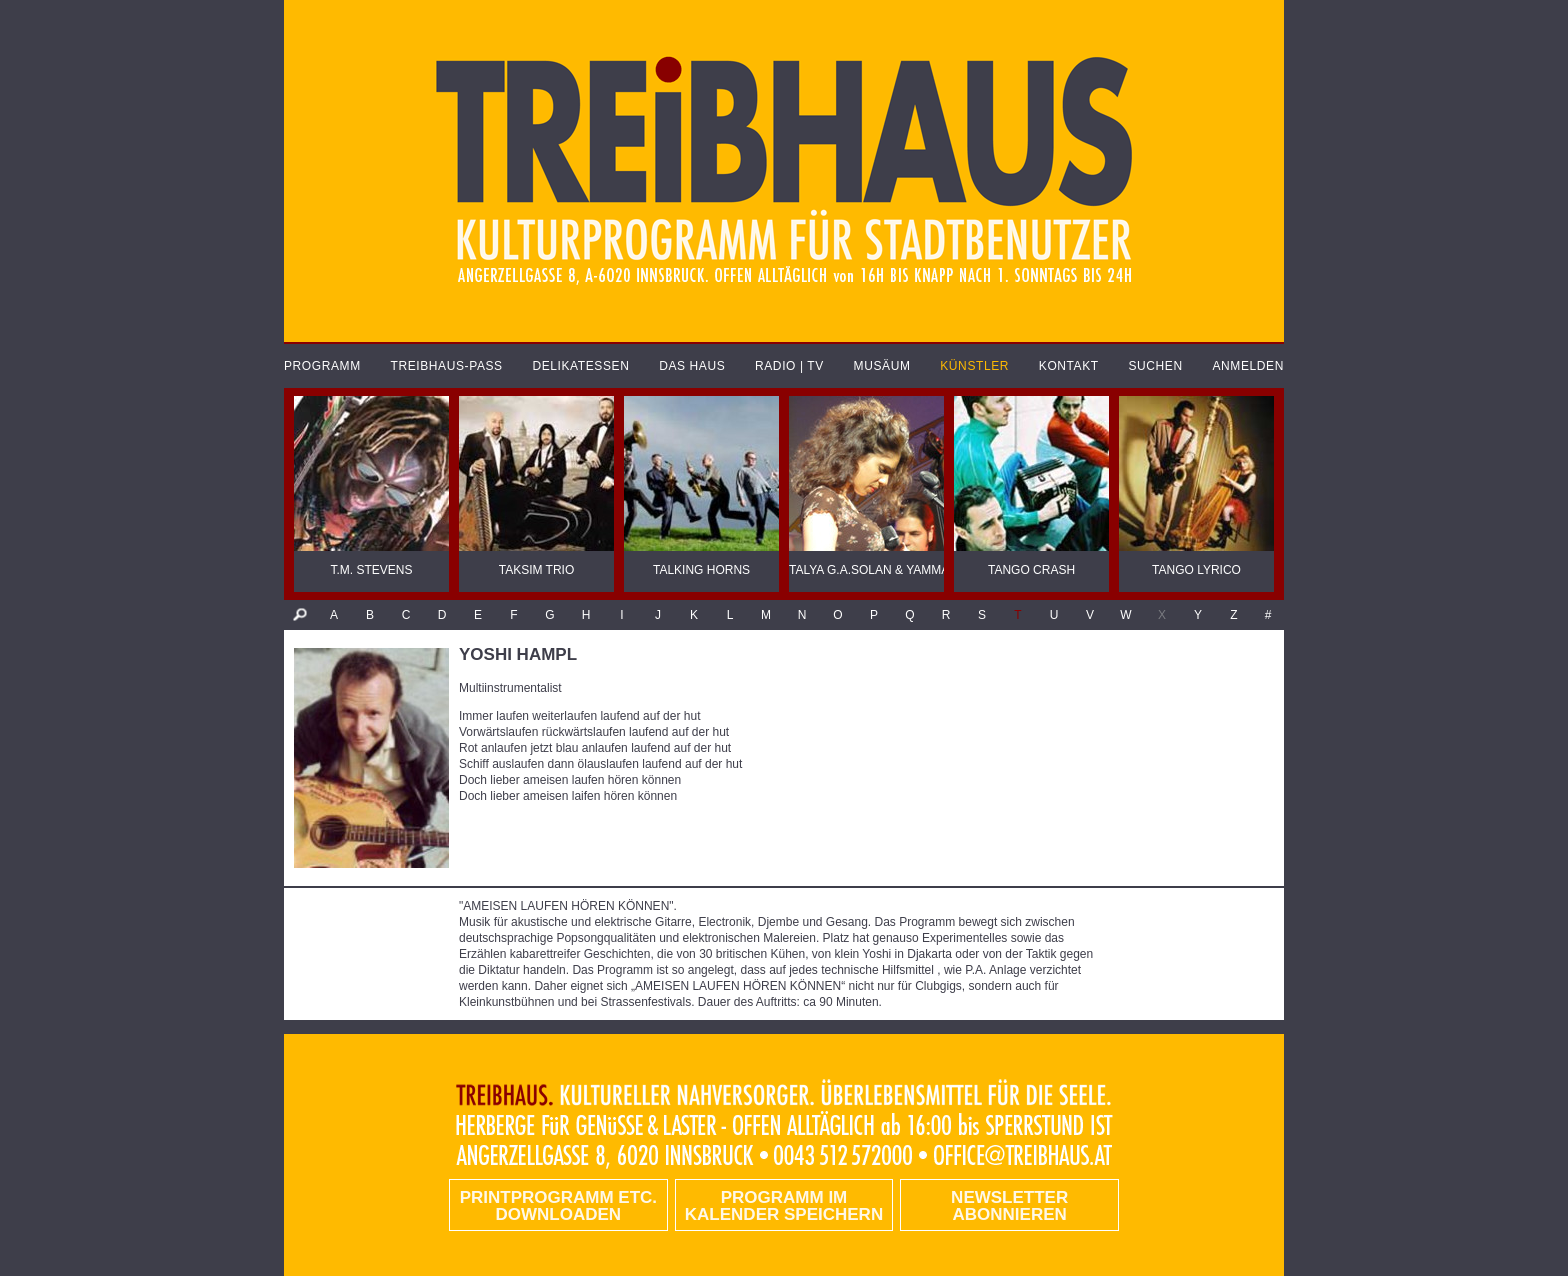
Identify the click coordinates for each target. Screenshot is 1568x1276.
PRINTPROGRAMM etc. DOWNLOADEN (558, 1206)
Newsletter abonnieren (1009, 1206)
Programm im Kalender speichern (784, 1206)
